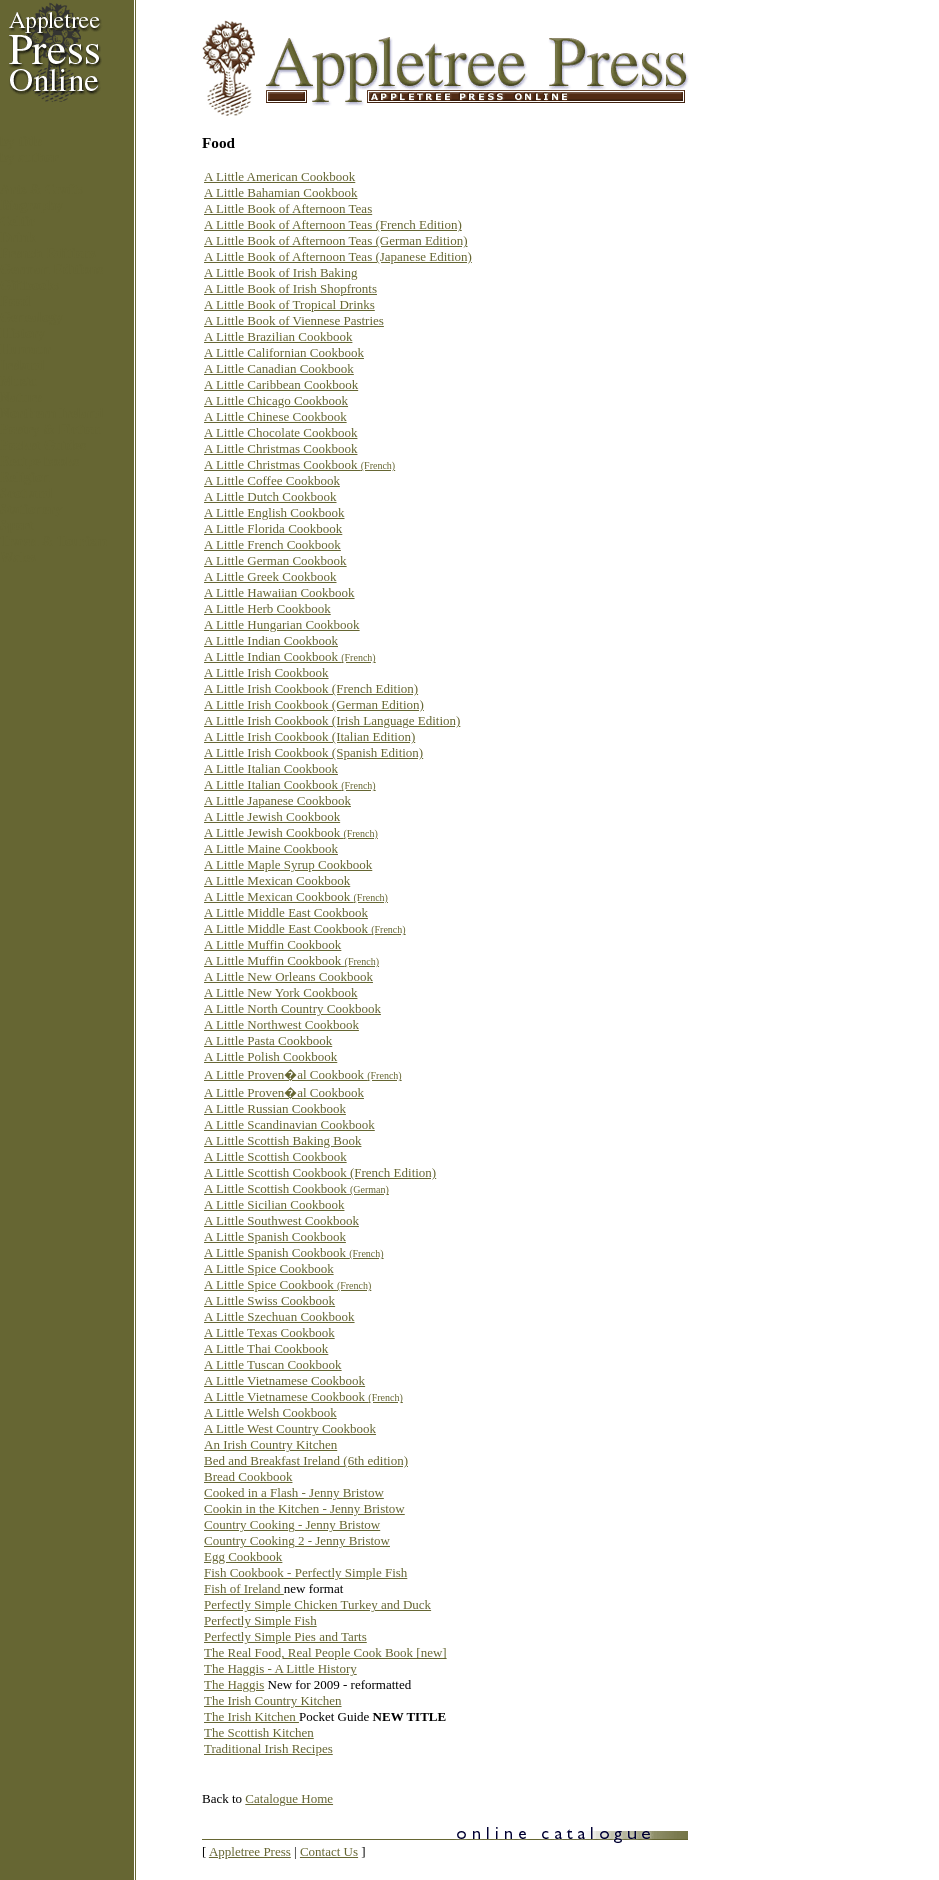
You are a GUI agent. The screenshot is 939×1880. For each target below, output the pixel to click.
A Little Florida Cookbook (273, 528)
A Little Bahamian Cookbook (280, 192)
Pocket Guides (43, 445)
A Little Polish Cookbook (270, 1056)
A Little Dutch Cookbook (270, 496)
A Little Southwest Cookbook (281, 1220)
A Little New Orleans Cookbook (288, 976)
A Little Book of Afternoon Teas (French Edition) (333, 224)
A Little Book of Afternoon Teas (288, 208)
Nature (21, 397)
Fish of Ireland (244, 1588)
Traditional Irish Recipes (268, 1748)
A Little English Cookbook (274, 512)
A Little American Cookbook (279, 176)
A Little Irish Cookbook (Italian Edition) (309, 736)
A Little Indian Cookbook (271, 640)
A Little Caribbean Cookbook (281, 384)
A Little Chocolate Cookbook (280, 432)
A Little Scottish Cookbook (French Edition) (320, 1172)
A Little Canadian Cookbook (279, 368)
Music (18, 381)
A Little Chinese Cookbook (275, 416)
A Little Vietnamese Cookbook (284, 1380)
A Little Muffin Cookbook (272, 944)
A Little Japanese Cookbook (277, 800)
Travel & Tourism (53, 541)
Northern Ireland (52, 413)
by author (29, 157)
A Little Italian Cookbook (271, 768)
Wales (18, 557)
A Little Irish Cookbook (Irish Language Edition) (332, 720)
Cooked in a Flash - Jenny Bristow (294, 1492)
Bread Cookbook (248, 1476)
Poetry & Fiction (50, 429)
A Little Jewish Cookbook (272, 816)
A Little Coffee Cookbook (272, 480)
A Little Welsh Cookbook (270, 1412)
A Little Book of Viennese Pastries (294, 320)
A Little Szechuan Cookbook (279, 1316)
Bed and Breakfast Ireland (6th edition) (306, 1460)
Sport (16, 525)
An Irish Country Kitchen (270, 1444)
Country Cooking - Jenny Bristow (292, 1524)
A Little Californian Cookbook (284, 352)
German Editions (51, 269)
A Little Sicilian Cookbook (274, 1204)
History (22, 333)
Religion (25, 477)
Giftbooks (29, 285)
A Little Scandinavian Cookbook (289, 1124)
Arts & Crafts (41, 189)
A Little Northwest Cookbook (281, 1024)
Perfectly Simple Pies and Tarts (285, 1636)
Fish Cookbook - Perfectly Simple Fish (305, 1572)
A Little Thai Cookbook (266, 1348)
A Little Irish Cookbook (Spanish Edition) (313, 752)
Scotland (26, 493)
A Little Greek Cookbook (270, 576)
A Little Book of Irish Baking (280, 272)
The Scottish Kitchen (259, 1732)
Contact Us (329, 1851)
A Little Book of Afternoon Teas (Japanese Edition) (338, 256)
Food (15, 301)
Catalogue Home (289, 1798)
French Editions (48, 253)
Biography (31, 205)
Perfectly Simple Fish (260, 1620)
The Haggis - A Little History (280, 1668)
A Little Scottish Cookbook (275, 1156)
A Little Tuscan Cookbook (273, 1364)
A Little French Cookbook (272, 544)
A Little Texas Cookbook (269, 1332)
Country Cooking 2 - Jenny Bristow (297, 1540)
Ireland (22, 365)
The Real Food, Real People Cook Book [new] (325, 1652)
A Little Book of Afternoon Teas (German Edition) (336, 240)
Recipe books (39, 461)
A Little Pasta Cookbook (268, 1040)
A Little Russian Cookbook (275, 1108)
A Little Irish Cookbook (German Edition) (314, 704)
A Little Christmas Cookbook (280, 448)
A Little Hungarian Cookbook (282, 624)
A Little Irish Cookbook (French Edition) (311, 688)
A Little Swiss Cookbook (269, 1300)
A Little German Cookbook (275, 560)
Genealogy (31, 317)
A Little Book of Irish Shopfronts (290, 288)
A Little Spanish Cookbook (275, 1236)
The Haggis (234, 1684)
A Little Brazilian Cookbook (278, 336)
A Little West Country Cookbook (290, 1428)
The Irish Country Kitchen (273, 1700)
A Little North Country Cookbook (292, 1008)
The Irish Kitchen (251, 1716)
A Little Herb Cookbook (267, 608)
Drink (18, 237)
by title (21, 141)
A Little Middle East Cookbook (286, 912)
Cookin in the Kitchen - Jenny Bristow (304, 1508)
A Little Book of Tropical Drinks (289, 304)
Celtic (17, 221)
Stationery (31, 509)
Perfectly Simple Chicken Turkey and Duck (317, 1604)
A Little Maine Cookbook (271, 848)
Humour (25, 349)
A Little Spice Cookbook (269, 1268)
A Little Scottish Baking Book (282, 1140)
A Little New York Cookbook (280, 992)
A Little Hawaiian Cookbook (279, 592)
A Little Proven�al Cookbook (303, 1074)
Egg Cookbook (243, 1556)
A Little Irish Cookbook (266, 672)
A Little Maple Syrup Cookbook (288, 864)
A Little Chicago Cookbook (276, 400)
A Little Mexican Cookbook (277, 880)
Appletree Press (250, 1851)
